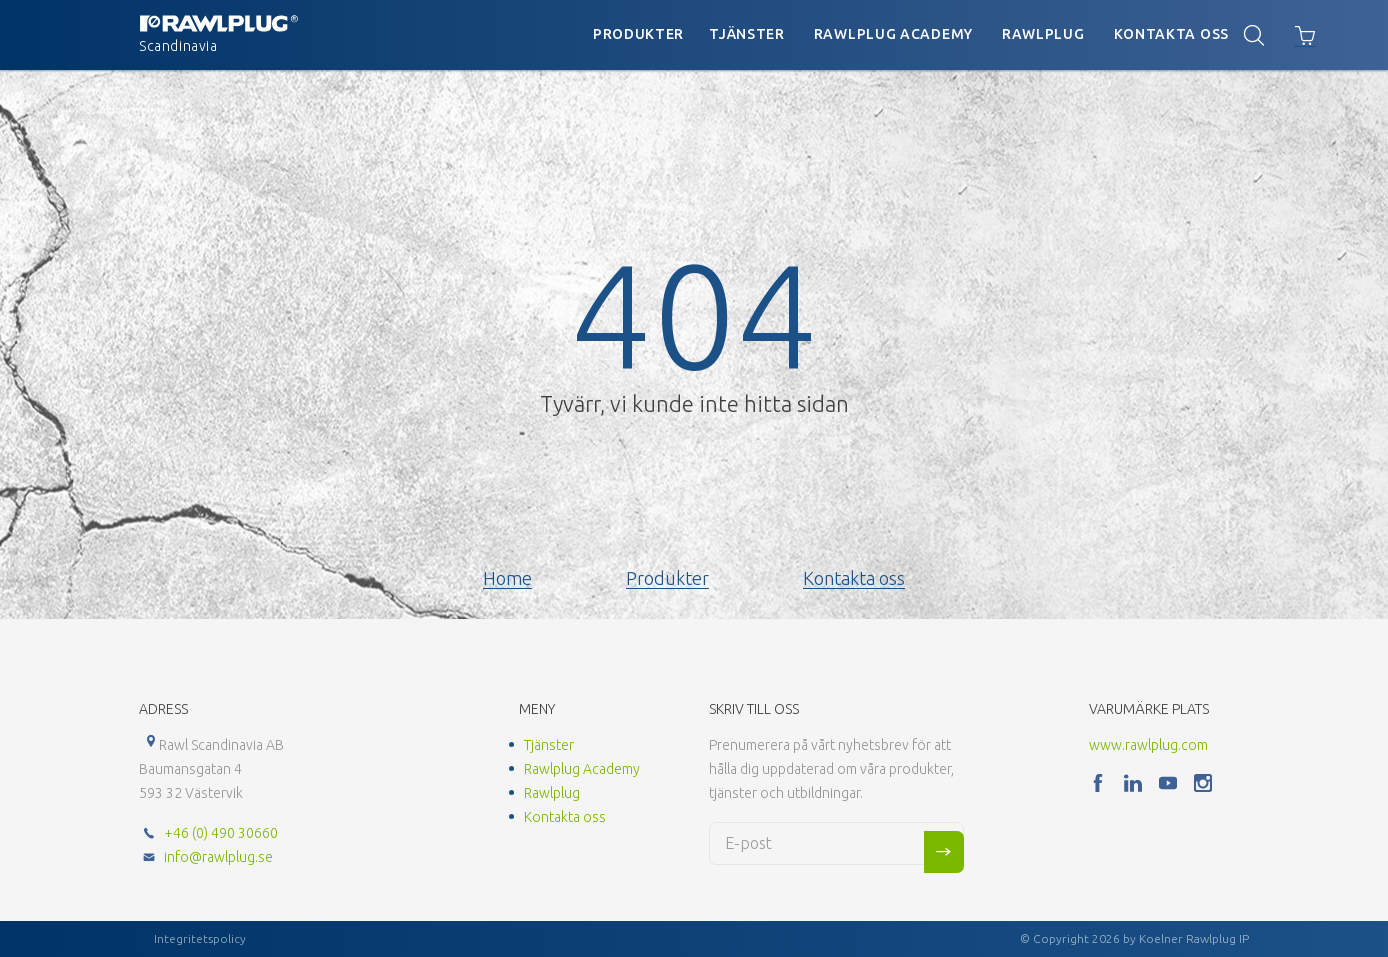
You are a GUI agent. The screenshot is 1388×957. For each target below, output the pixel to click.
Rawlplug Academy (893, 34)
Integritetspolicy (200, 938)
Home (507, 578)
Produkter (638, 34)
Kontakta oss (1171, 34)
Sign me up (944, 852)
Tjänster (747, 34)
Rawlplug (1043, 34)
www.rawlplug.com (1148, 745)
